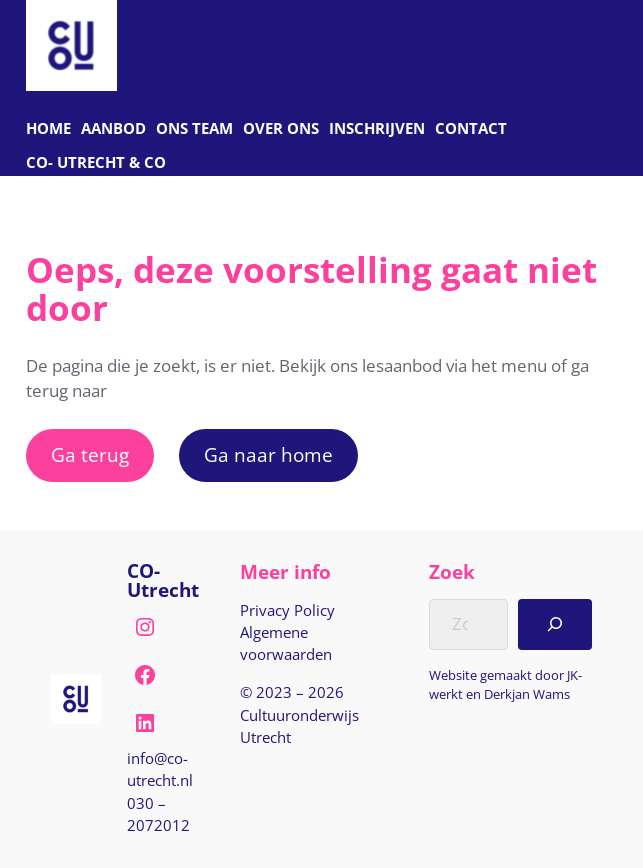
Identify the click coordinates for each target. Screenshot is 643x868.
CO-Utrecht (163, 580)
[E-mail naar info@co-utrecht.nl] (171, 769)
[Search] (555, 624)
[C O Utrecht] (96, 163)
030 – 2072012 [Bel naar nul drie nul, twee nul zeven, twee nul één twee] (158, 814)
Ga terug (90, 454)
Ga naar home (268, 454)
